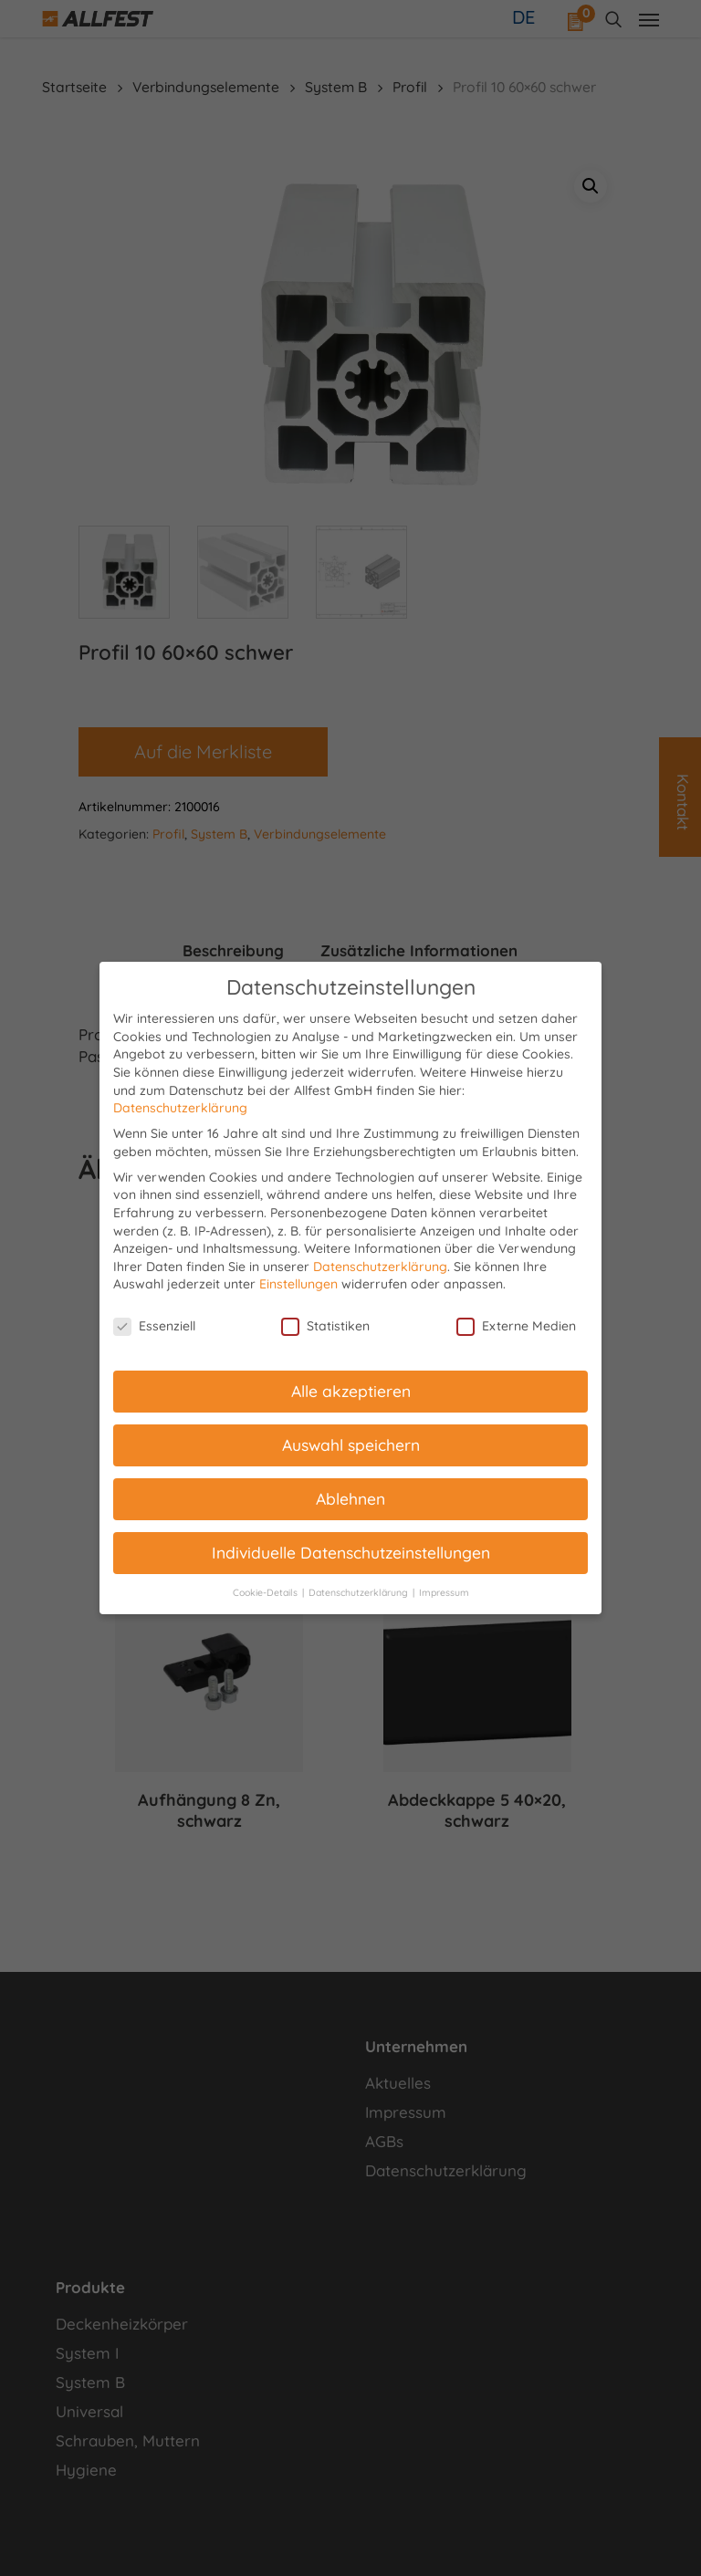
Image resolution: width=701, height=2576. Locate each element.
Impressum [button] (444, 1592)
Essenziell (154, 1326)
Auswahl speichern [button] (351, 1444)
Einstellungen (298, 1284)
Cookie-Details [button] (266, 1592)
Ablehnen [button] (350, 1498)
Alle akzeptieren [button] (351, 1391)
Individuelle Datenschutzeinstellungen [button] (351, 1552)
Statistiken (325, 1326)
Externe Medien (516, 1326)
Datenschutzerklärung (180, 1108)
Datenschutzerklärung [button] (360, 1592)
